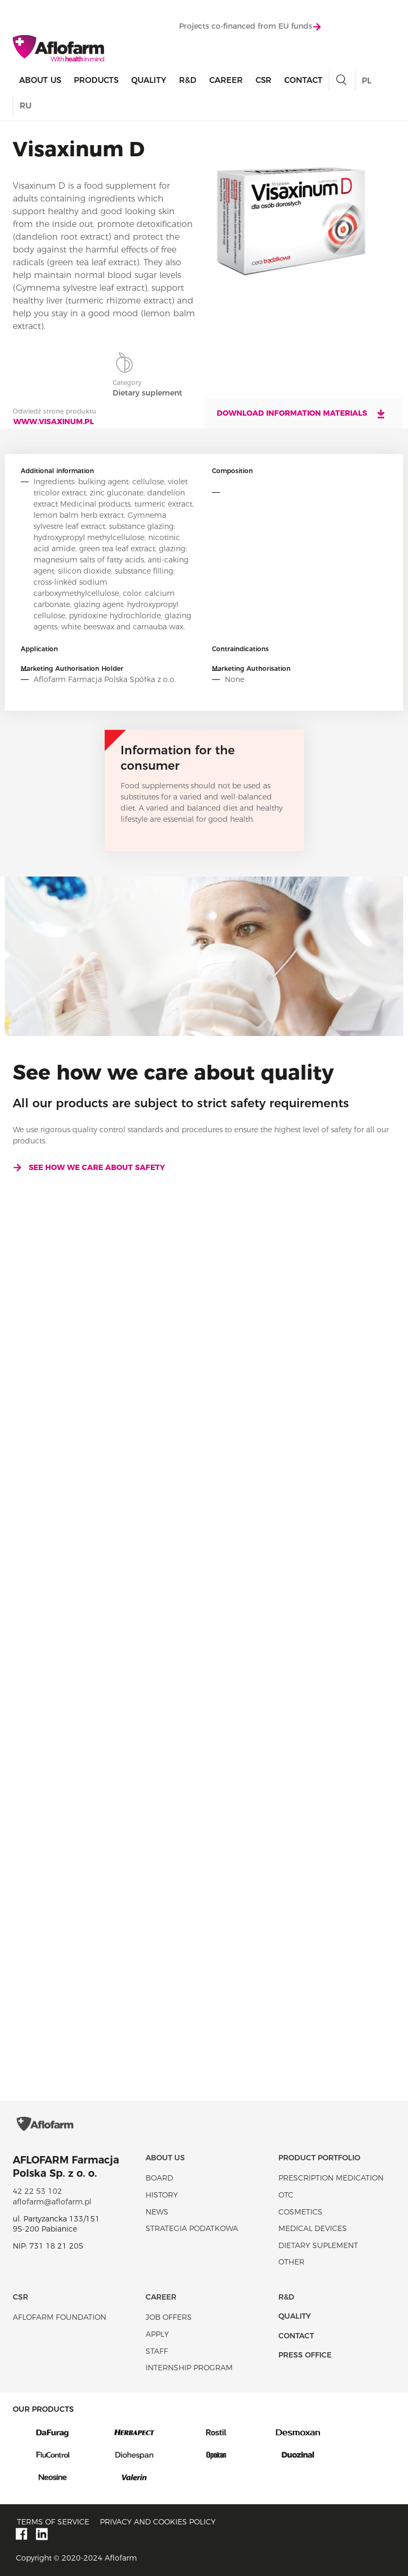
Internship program (189, 2367)
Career (226, 80)
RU (25, 105)
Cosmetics (300, 2212)
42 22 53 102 (37, 2191)
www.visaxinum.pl (53, 421)
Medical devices (312, 2228)
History (162, 2195)
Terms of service (53, 2522)
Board (159, 2178)
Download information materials (301, 413)
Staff (157, 2351)
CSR (263, 80)
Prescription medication (331, 2178)
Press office (305, 2355)
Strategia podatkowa (192, 2228)
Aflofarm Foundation (59, 2317)
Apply (157, 2334)
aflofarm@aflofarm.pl (52, 2202)
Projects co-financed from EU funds (250, 26)
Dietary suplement (318, 2245)
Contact (303, 80)
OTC (285, 2195)
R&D (188, 80)
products (96, 80)
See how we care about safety (89, 1167)
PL (366, 80)
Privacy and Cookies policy (158, 2522)
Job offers (169, 2317)
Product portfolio (319, 2157)
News (157, 2212)
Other (291, 2262)
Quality (148, 80)
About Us (40, 80)
